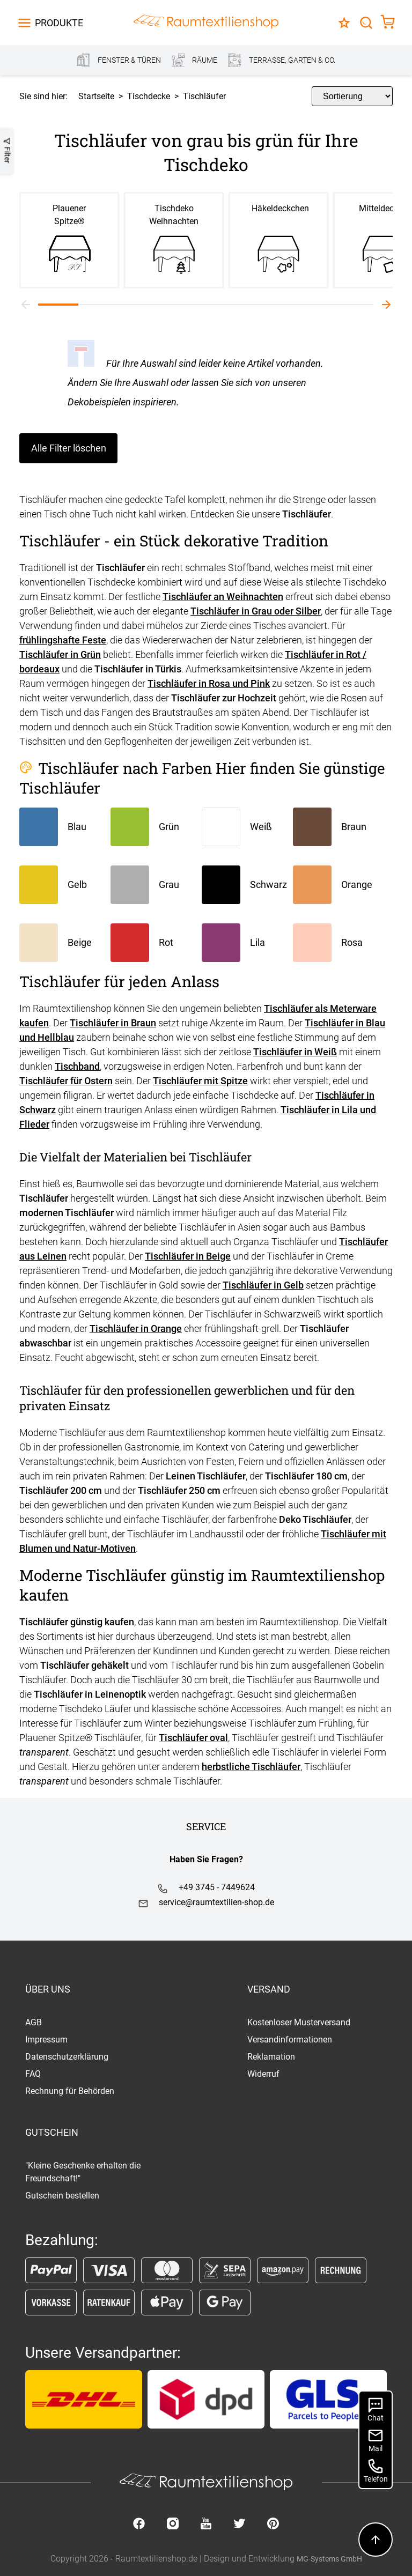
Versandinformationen (289, 2039)
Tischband (77, 1066)
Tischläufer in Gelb (263, 1285)
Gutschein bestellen (62, 2195)
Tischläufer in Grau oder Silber (255, 611)
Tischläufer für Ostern (66, 1080)
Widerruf (263, 2074)
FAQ (33, 2074)
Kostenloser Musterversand (298, 2022)
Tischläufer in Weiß (295, 1051)
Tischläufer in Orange (136, 1328)
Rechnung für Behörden (69, 2091)
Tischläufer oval (193, 1737)
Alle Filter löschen (68, 448)
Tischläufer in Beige (188, 1256)
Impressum (46, 2039)
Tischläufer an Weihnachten (223, 596)
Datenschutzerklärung (66, 2057)
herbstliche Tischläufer (251, 1766)
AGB (33, 2022)
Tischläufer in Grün (60, 654)
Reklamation (271, 2057)
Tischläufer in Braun (113, 1022)
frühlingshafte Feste (62, 640)
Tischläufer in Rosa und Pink (209, 683)
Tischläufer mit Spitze (200, 1080)
